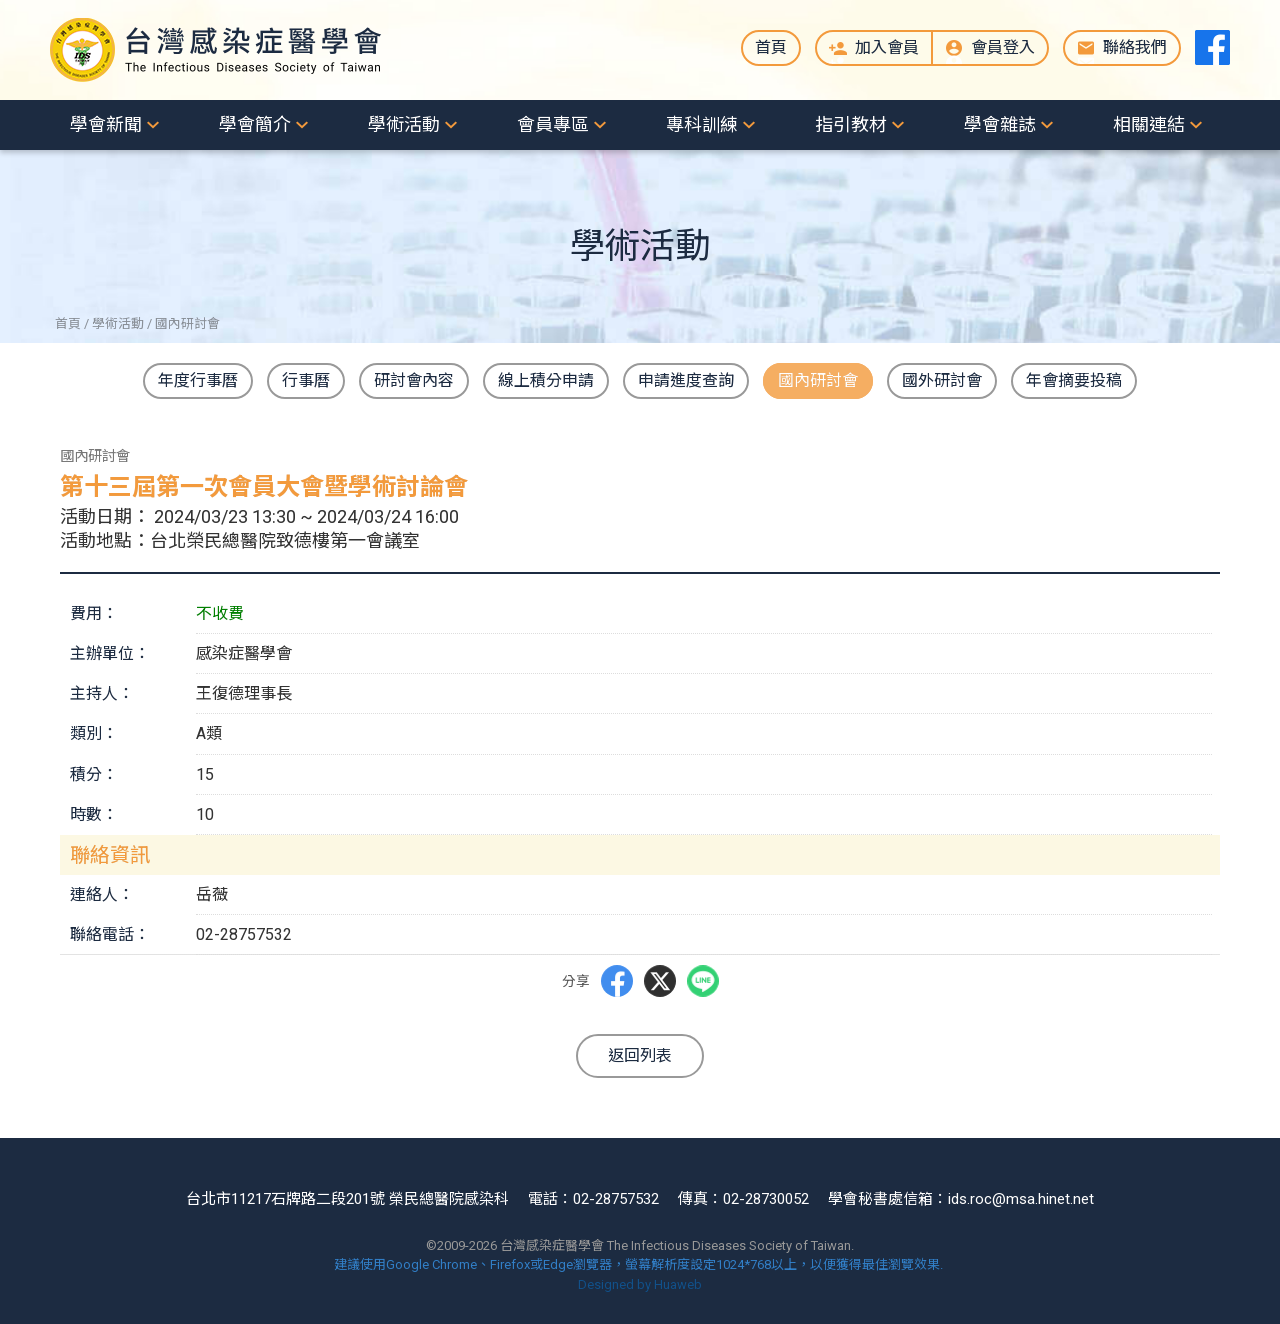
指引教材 (851, 124)
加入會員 (887, 47)
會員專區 (553, 124)
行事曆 (306, 380)
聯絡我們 (1135, 47)
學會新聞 (106, 124)
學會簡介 (255, 124)
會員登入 (1003, 47)
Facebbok (616, 981)
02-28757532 (616, 1199)
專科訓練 (702, 124)
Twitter (660, 981)
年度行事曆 (198, 380)
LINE (703, 981)
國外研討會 (942, 380)
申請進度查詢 (686, 380)
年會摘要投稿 (1074, 380)
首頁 (771, 47)
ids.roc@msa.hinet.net (1021, 1199)
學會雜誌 (1000, 124)
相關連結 (1149, 124)
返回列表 (640, 1055)
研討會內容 (414, 380)
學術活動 (404, 124)
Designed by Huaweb (640, 1284)
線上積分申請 (546, 380)
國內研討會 (818, 380)
